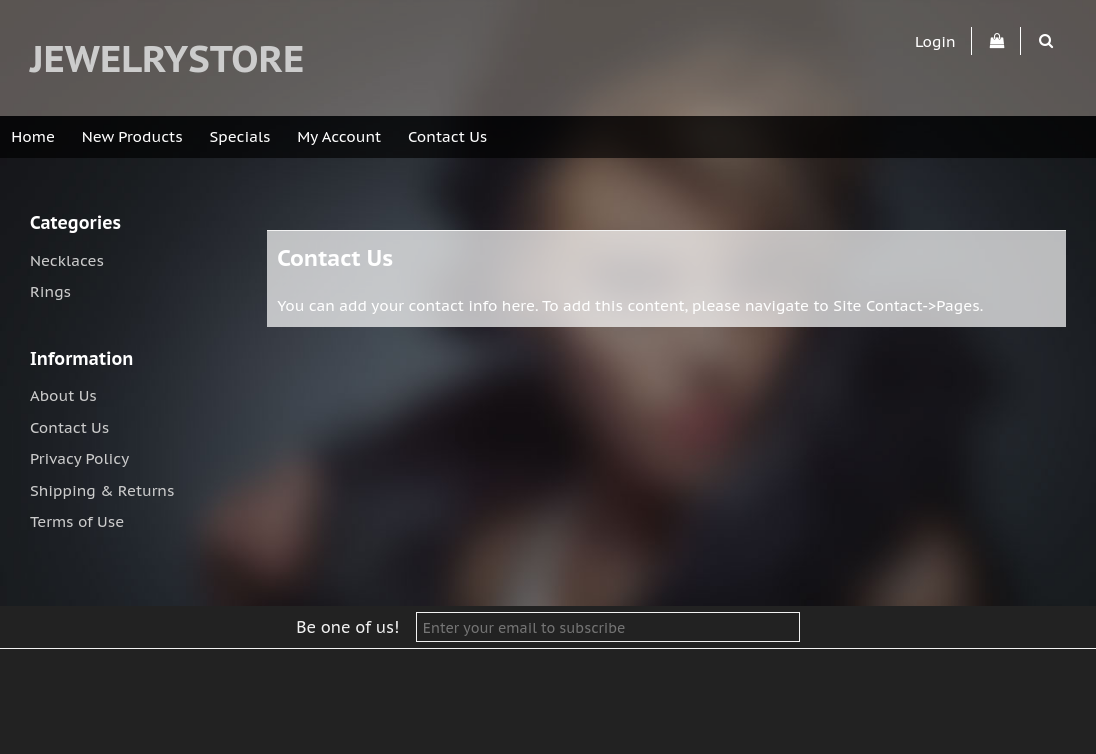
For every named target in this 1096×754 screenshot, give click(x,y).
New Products (132, 136)
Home (33, 136)
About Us (63, 395)
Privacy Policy (79, 458)
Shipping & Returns (102, 490)
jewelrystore (167, 58)
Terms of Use (77, 521)
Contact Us (447, 136)
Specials (240, 136)
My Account (339, 136)
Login (935, 40)
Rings (50, 291)
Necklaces (67, 260)
